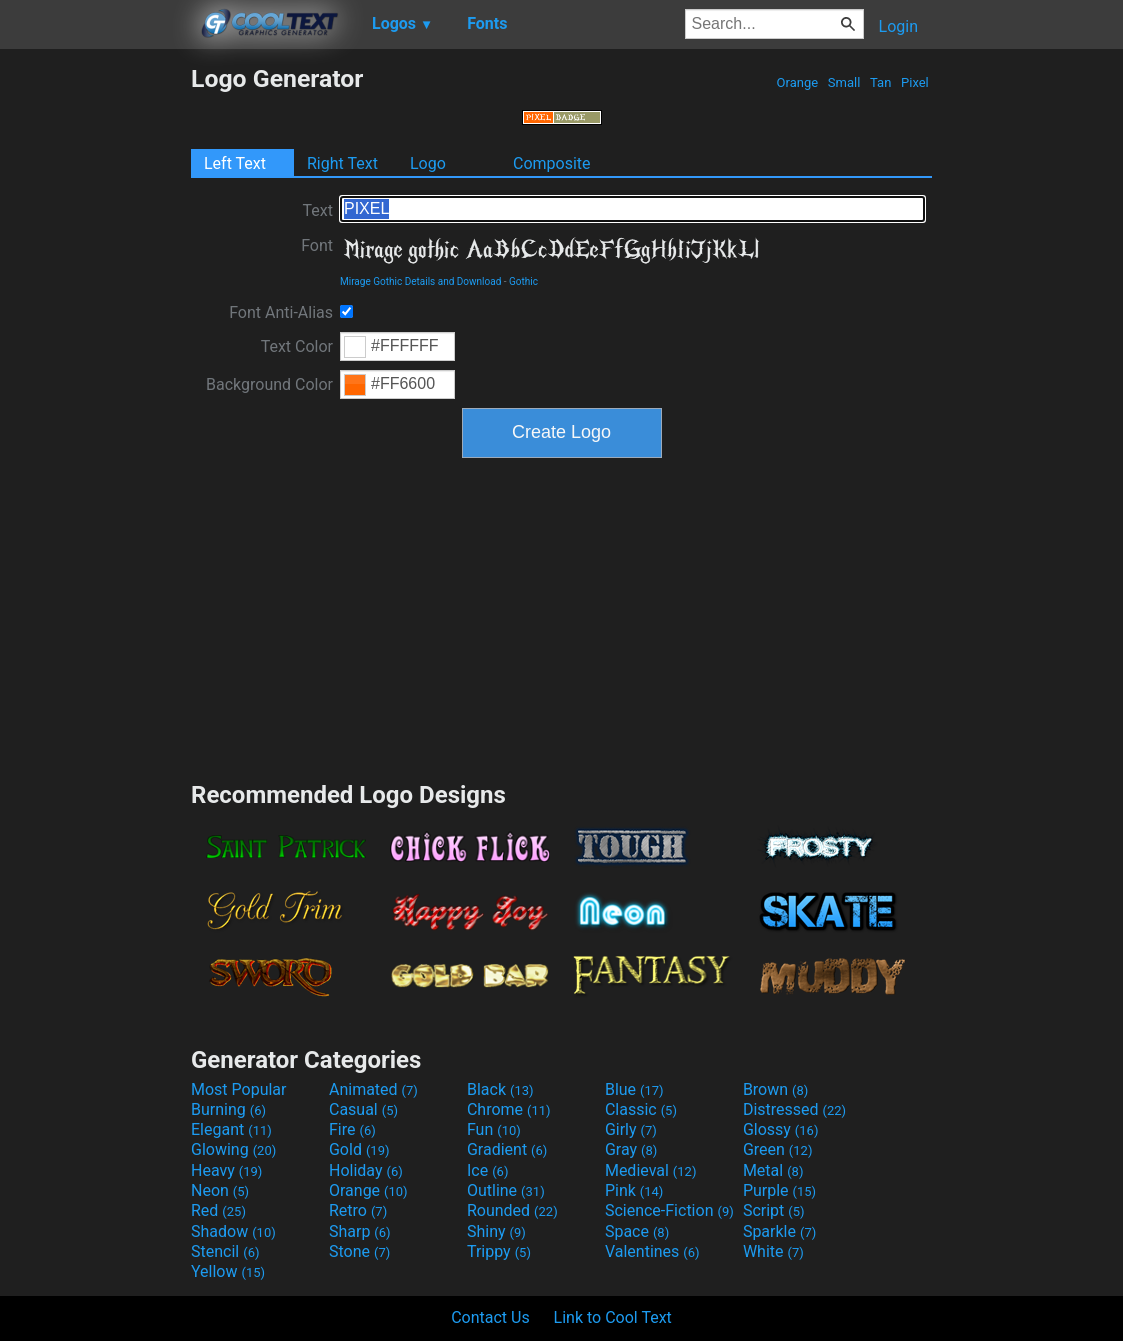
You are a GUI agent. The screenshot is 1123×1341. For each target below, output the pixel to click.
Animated (373, 1089)
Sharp (360, 1231)
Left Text (235, 163)
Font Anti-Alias (281, 312)
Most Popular (239, 1089)
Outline (506, 1190)
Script (774, 1210)
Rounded (512, 1210)
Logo (428, 163)
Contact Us (490, 1317)
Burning (228, 1109)
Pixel (915, 82)
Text (318, 210)
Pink (634, 1190)
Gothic (523, 281)
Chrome (509, 1109)
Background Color (269, 384)
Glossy (781, 1129)
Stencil (225, 1251)
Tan (881, 82)
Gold (359, 1149)
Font (317, 245)
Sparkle (779, 1231)
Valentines (652, 1251)
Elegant (231, 1129)
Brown (775, 1089)
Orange (797, 82)
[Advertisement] (95, 364)
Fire (352, 1129)
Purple (779, 1190)
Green (778, 1149)
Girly (631, 1129)
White (773, 1251)
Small (844, 82)
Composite (552, 163)
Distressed (794, 1109)
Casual (363, 1109)
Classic (641, 1109)
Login (898, 26)
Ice (487, 1170)
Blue (634, 1089)
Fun (494, 1129)
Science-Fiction (669, 1210)
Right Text (342, 163)
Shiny (496, 1231)
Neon (220, 1190)
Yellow (228, 1271)
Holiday (366, 1170)
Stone (359, 1251)
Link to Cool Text (613, 1317)
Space (637, 1231)
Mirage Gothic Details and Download (420, 281)
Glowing (233, 1149)
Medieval (651, 1170)
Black (500, 1089)
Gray (631, 1149)
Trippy (499, 1251)
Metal (773, 1170)
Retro (358, 1210)
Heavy (226, 1170)
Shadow (233, 1231)
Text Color (297, 346)
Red (218, 1210)
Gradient (507, 1149)
